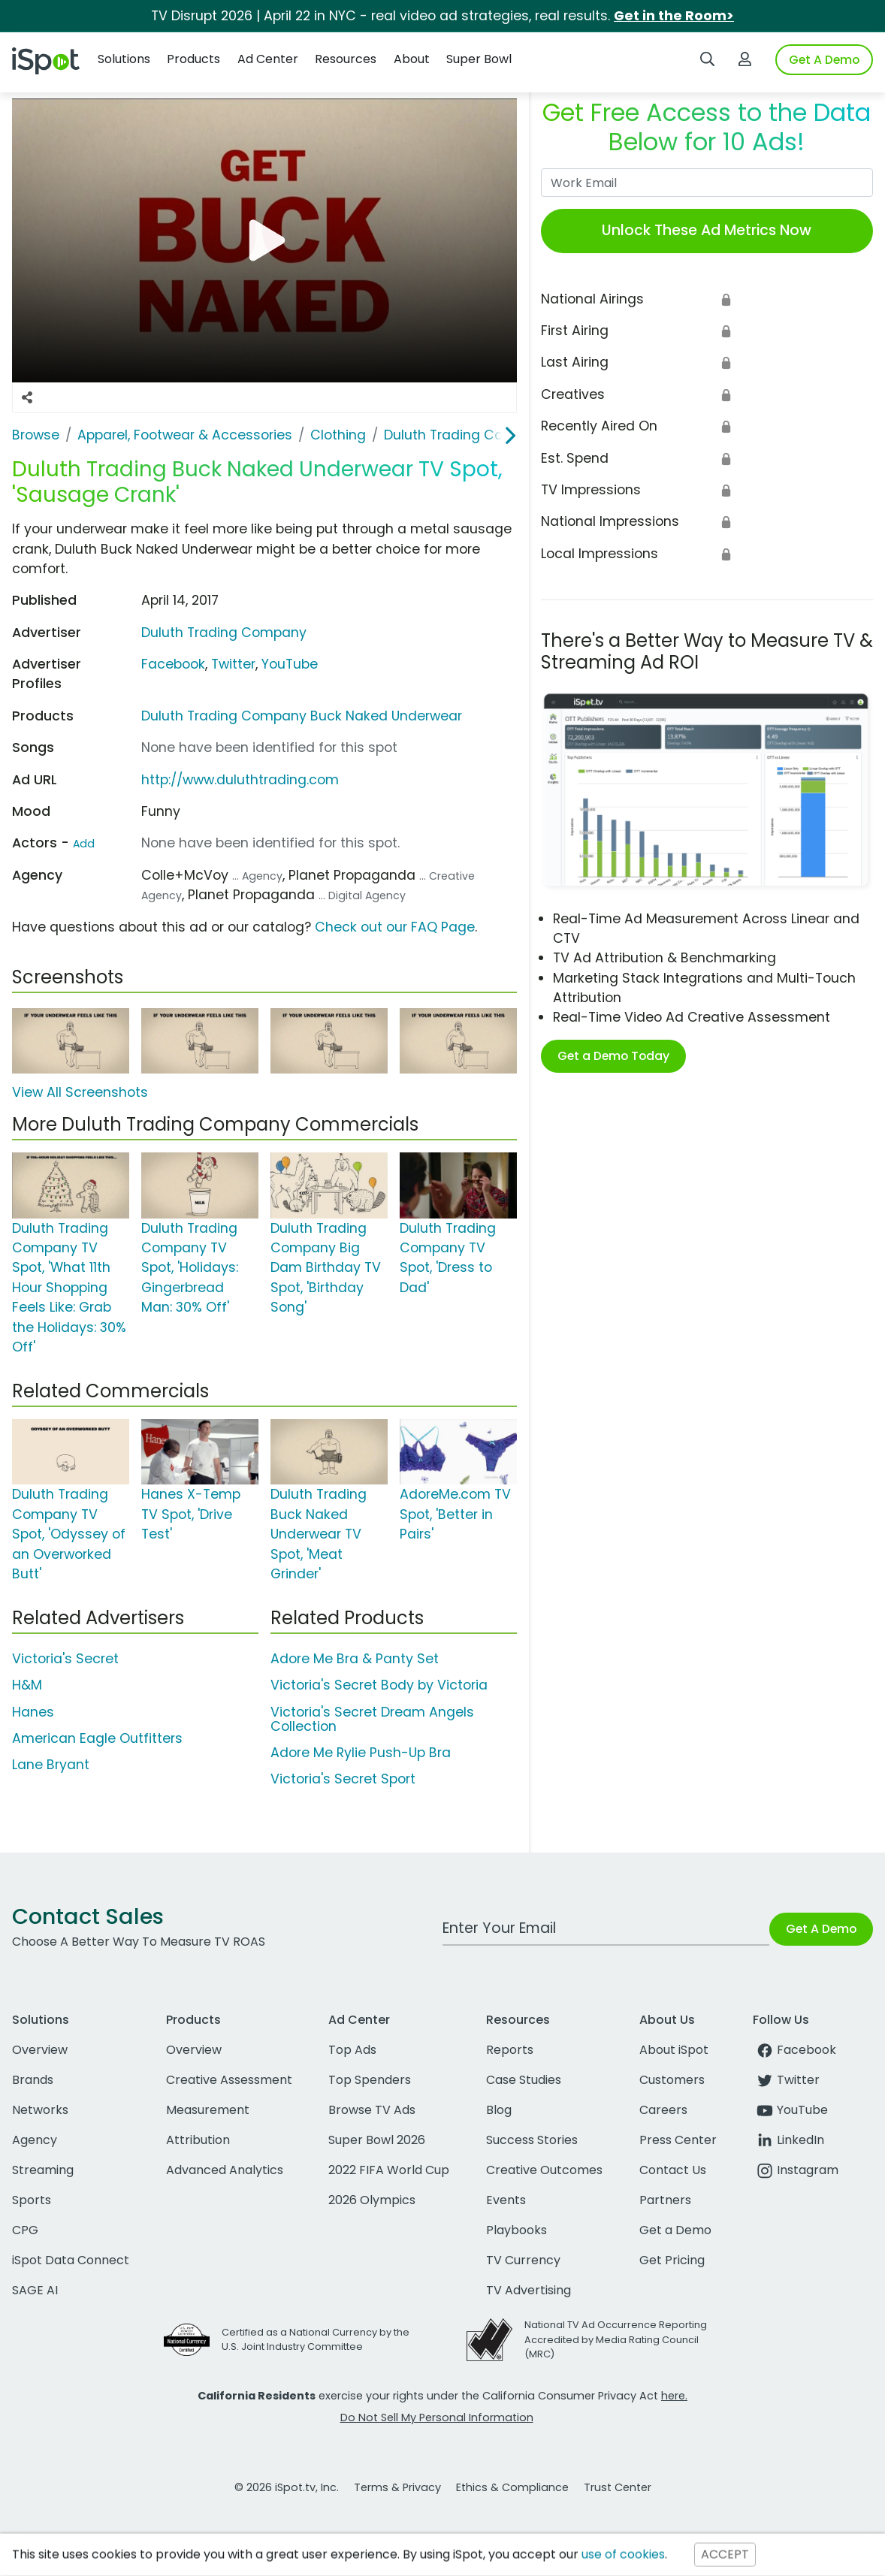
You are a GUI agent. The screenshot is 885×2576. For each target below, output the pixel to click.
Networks (40, 2109)
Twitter (233, 664)
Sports (31, 2200)
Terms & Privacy (397, 2487)
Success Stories (532, 2140)
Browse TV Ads (371, 2109)
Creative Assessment (229, 2079)
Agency (34, 2140)
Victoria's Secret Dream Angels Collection (372, 1719)
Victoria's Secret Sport (342, 1779)
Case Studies (523, 2079)
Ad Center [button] (267, 59)
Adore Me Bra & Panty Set (354, 1659)
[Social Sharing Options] (27, 397)
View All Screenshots (80, 1092)
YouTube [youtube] (790, 2109)
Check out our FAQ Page (395, 927)
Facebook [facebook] (794, 2049)
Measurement (207, 2109)
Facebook (173, 664)
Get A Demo (824, 59)
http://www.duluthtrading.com (240, 780)
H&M (27, 1685)
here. (674, 2395)
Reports (509, 2049)
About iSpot (673, 2049)
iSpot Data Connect (70, 2260)
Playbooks (516, 2230)
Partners (665, 2200)
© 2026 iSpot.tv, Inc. (286, 2487)
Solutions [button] (124, 59)
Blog (499, 2109)
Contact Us (672, 2170)
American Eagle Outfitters (97, 1738)
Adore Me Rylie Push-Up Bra (360, 1753)
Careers (663, 2109)
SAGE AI (35, 2290)
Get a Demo (675, 2230)
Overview (40, 2049)
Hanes (33, 1712)
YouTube (289, 664)
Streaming (43, 2170)
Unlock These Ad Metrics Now (706, 230)
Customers (672, 2079)
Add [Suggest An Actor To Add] (84, 843)
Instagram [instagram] (795, 2170)
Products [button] (193, 59)
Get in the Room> (674, 16)
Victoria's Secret (65, 1659)
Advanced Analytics (224, 2170)
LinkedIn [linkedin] (788, 2140)
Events (506, 2200)
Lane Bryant (50, 1765)
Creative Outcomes (544, 2170)
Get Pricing (672, 2260)
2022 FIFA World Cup (388, 2170)
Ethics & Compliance (512, 2487)
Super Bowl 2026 (376, 2140)
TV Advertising (528, 2290)
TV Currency (523, 2260)
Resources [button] (345, 59)
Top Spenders (369, 2079)
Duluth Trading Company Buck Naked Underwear (301, 716)
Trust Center (617, 2487)
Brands (32, 2079)
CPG (25, 2230)
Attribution (198, 2140)
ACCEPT (725, 2554)
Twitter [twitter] (786, 2079)
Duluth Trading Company (224, 633)
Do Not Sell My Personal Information (436, 2417)
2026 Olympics (371, 2200)
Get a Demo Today (613, 1056)
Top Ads (352, 2049)
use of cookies (623, 2554)
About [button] (412, 59)
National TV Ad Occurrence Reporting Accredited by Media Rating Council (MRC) (615, 2339)
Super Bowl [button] (479, 59)
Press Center (678, 2140)
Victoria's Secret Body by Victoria (379, 1685)
